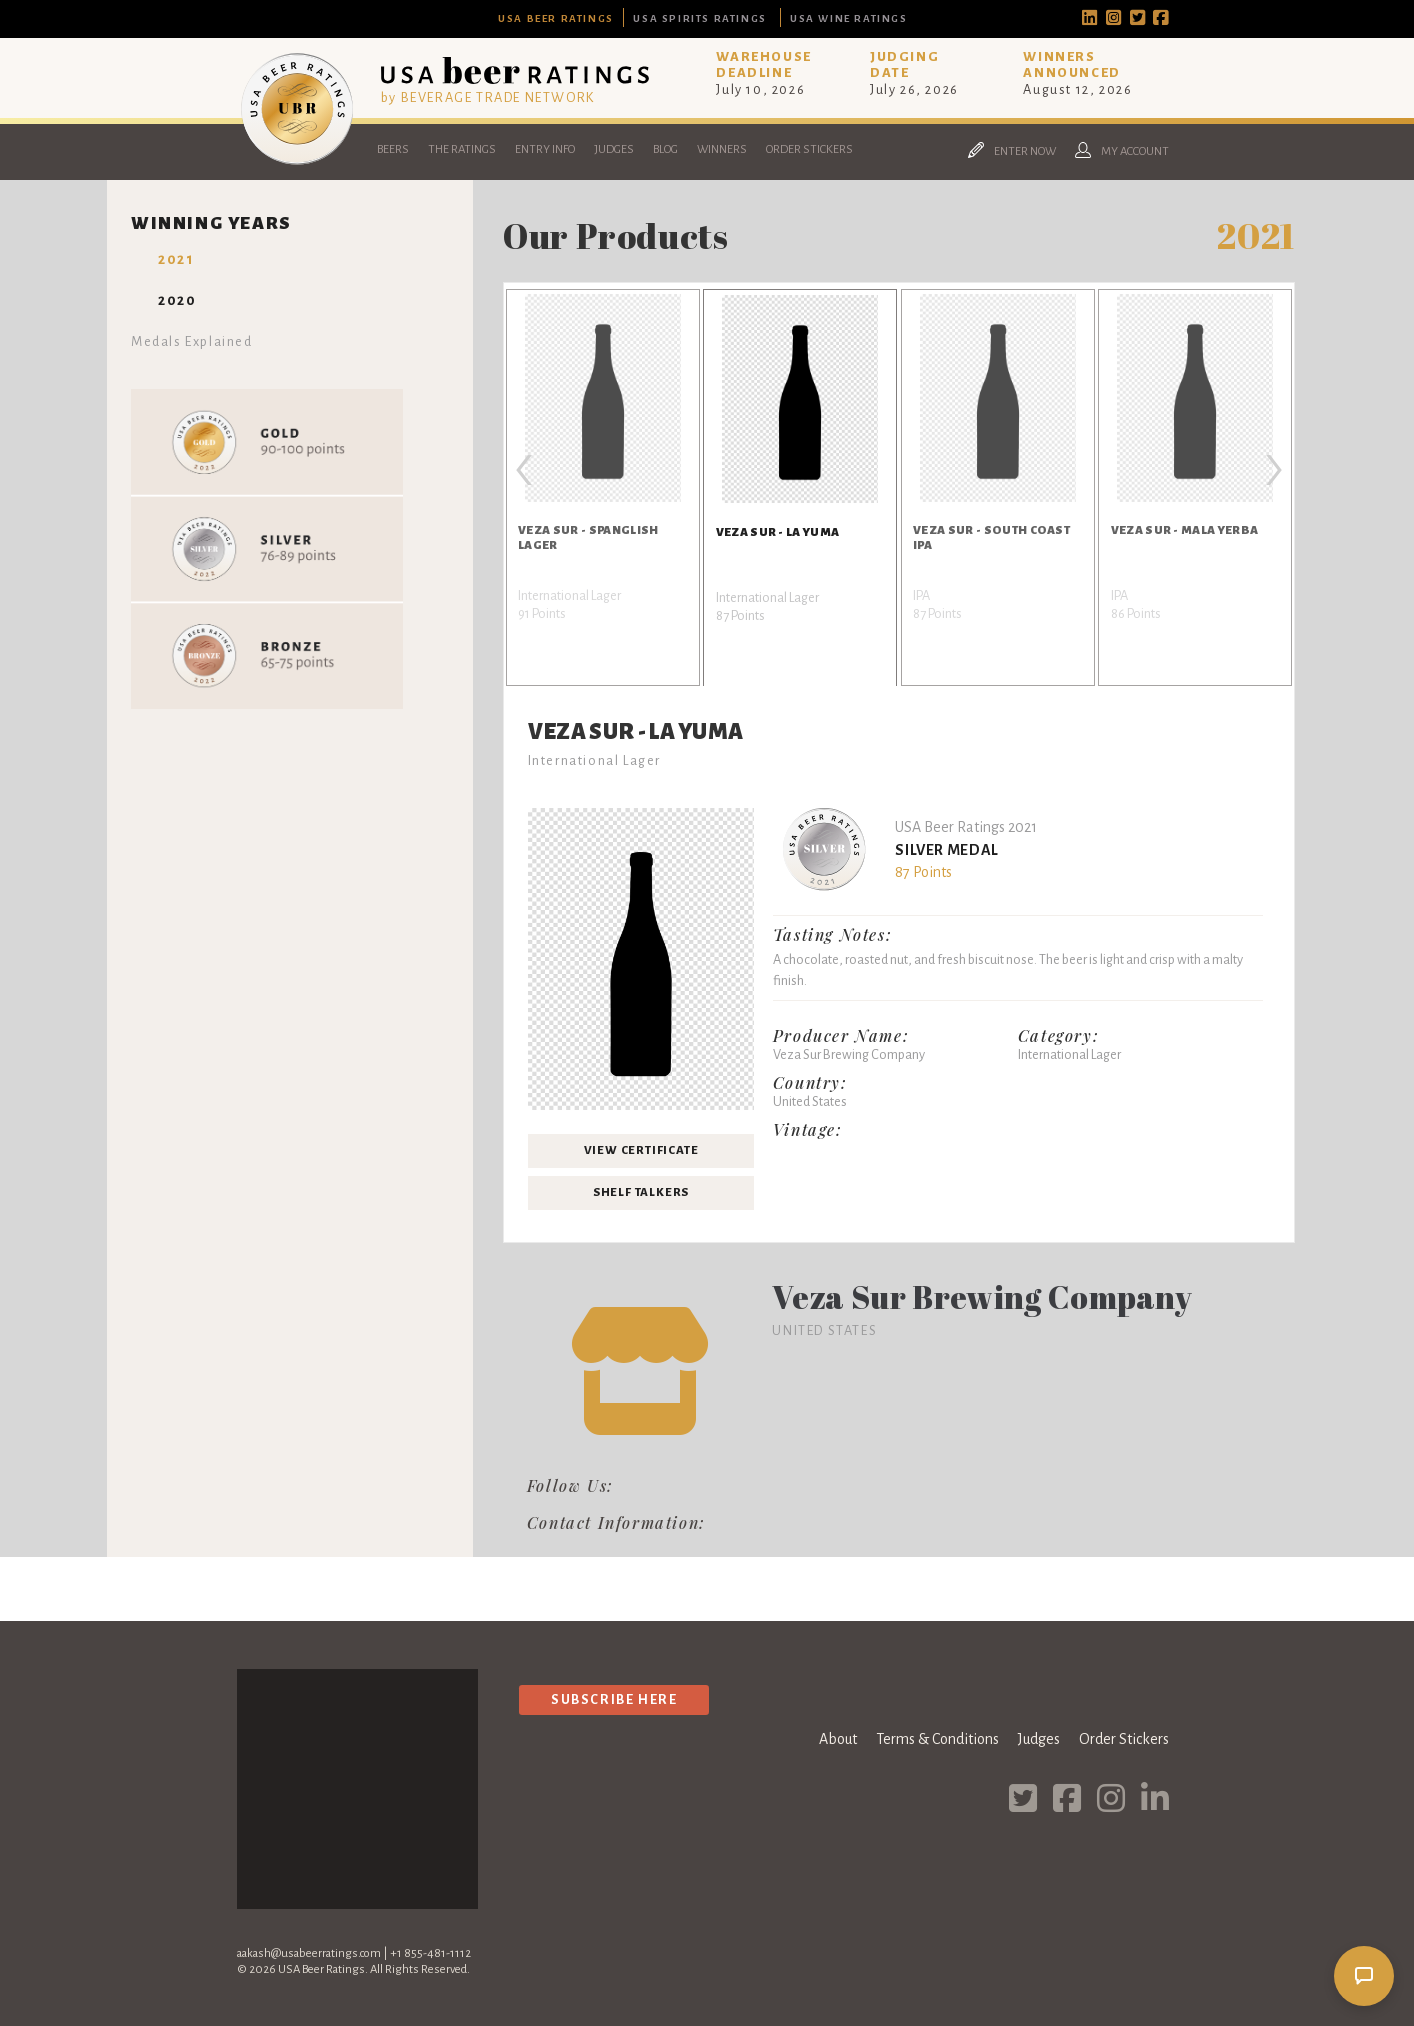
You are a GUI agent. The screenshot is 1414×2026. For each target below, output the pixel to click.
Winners (722, 149)
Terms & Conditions (937, 1739)
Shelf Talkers (641, 1192)
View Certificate (641, 1150)
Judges (614, 149)
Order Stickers (809, 149)
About (838, 1739)
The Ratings (462, 149)
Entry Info (545, 149)
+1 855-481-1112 (430, 1953)
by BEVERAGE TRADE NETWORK (488, 97)
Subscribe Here (614, 1699)
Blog (665, 149)
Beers (393, 149)
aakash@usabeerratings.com (309, 1953)
